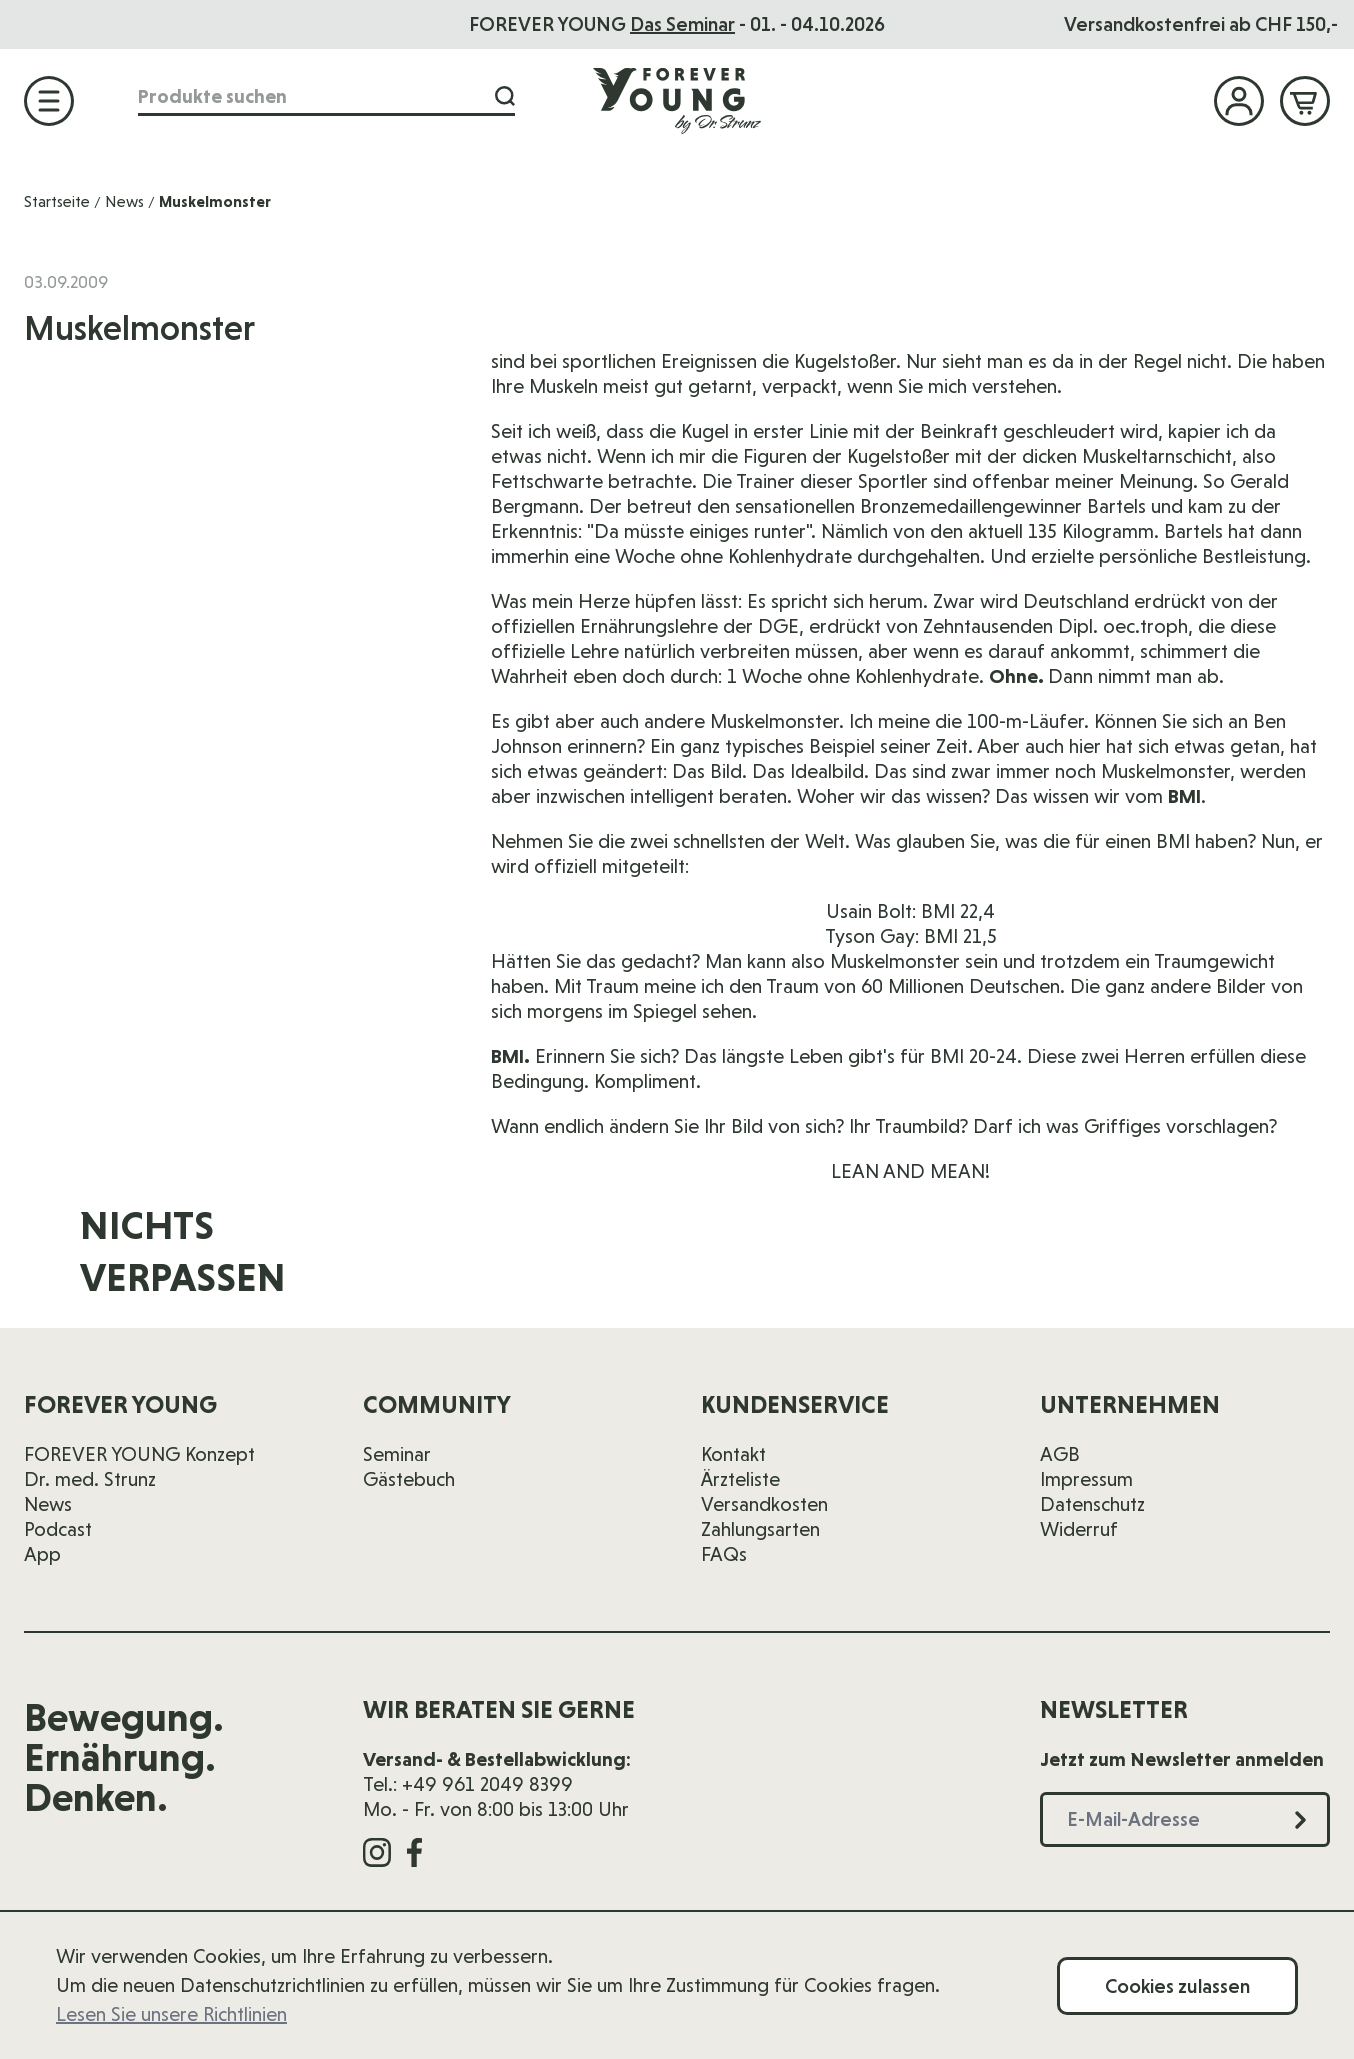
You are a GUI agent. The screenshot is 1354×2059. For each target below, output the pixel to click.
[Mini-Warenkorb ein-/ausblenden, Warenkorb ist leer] (1305, 101)
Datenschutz (1092, 1504)
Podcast (58, 1529)
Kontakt (733, 1454)
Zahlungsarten (760, 1529)
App (42, 1554)
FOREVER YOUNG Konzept (139, 1454)
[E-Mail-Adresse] (955, 1264)
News (124, 201)
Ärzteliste (740, 1479)
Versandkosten (764, 1504)
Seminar (397, 1454)
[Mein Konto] (1239, 101)
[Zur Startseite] (677, 100)
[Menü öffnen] (49, 101)
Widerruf (1079, 1529)
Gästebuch (409, 1479)
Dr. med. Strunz (90, 1479)
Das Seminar (682, 24)
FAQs (724, 1554)
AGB (1060, 1454)
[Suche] (505, 96)
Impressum (1086, 1479)
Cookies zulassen (1177, 1986)
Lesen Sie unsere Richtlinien (171, 2014)
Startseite (57, 201)
